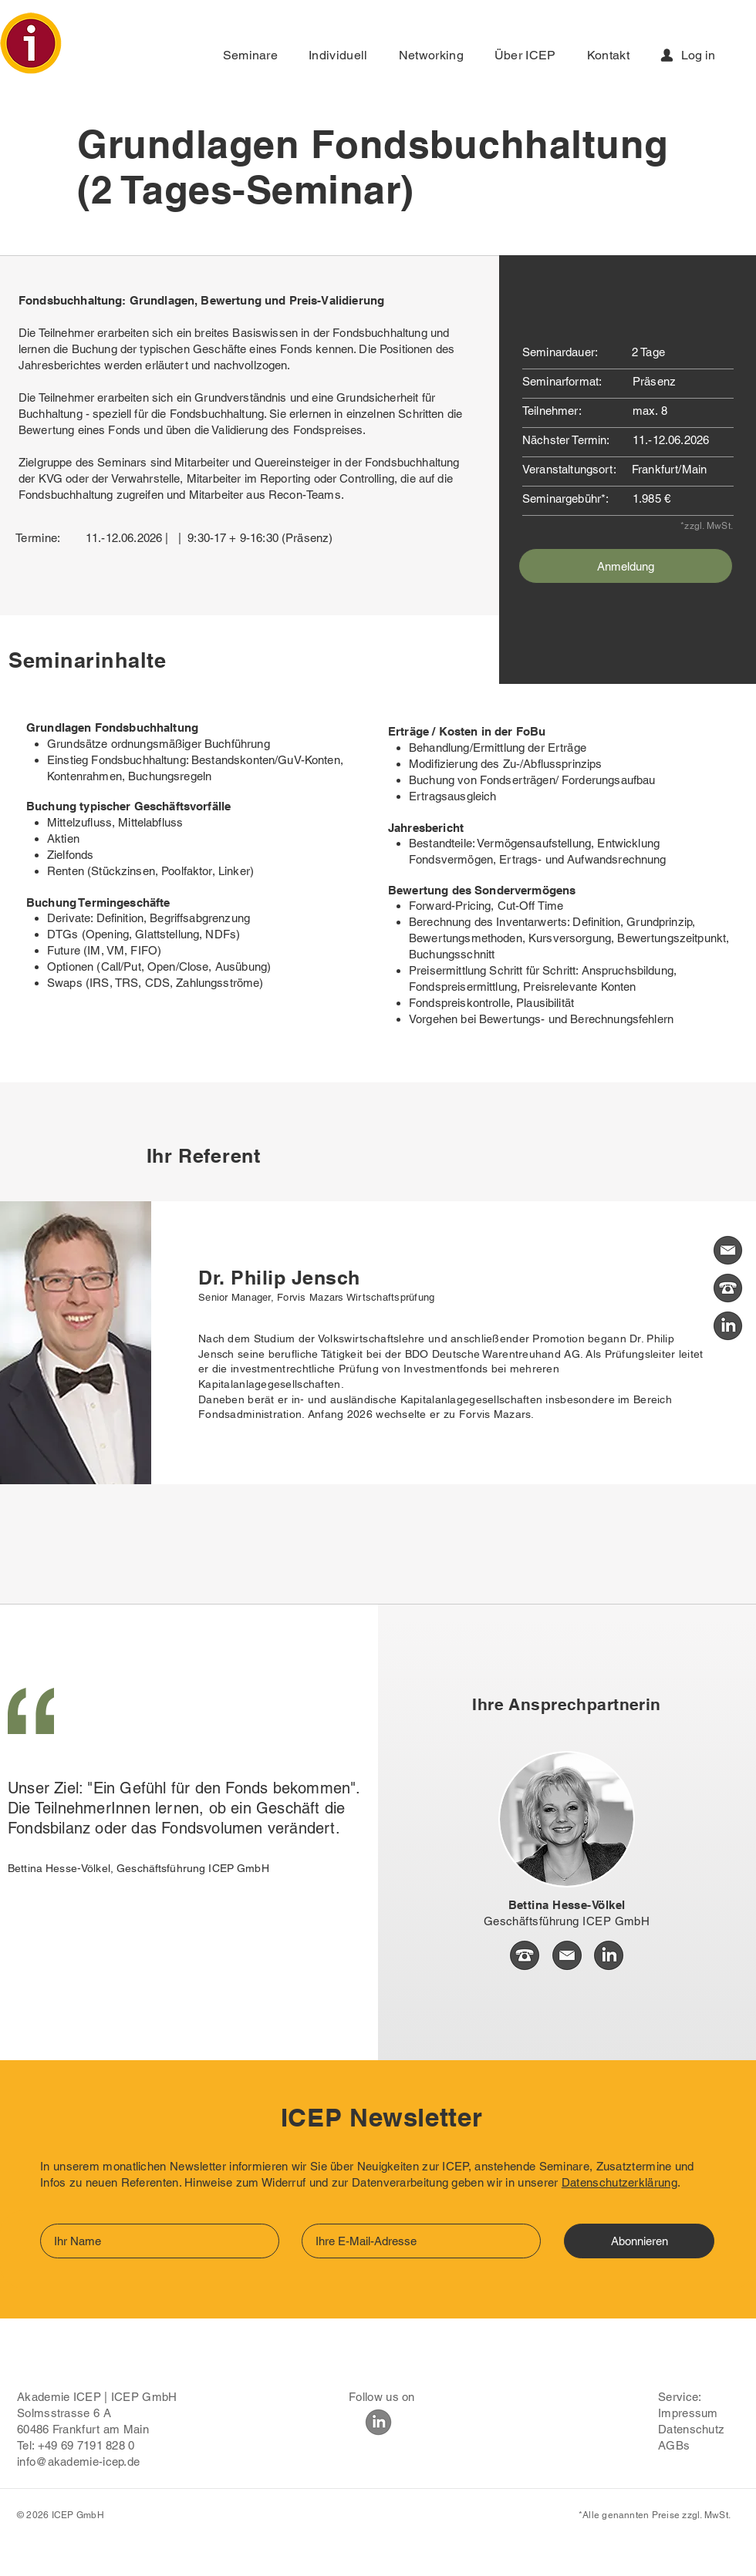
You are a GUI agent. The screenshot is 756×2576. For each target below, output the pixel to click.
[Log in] (692, 54)
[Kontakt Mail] (728, 1250)
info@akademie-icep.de (78, 2461)
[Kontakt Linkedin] (728, 1326)
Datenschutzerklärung (619, 2182)
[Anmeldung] (625, 566)
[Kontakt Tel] (728, 1288)
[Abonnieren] (639, 2241)
